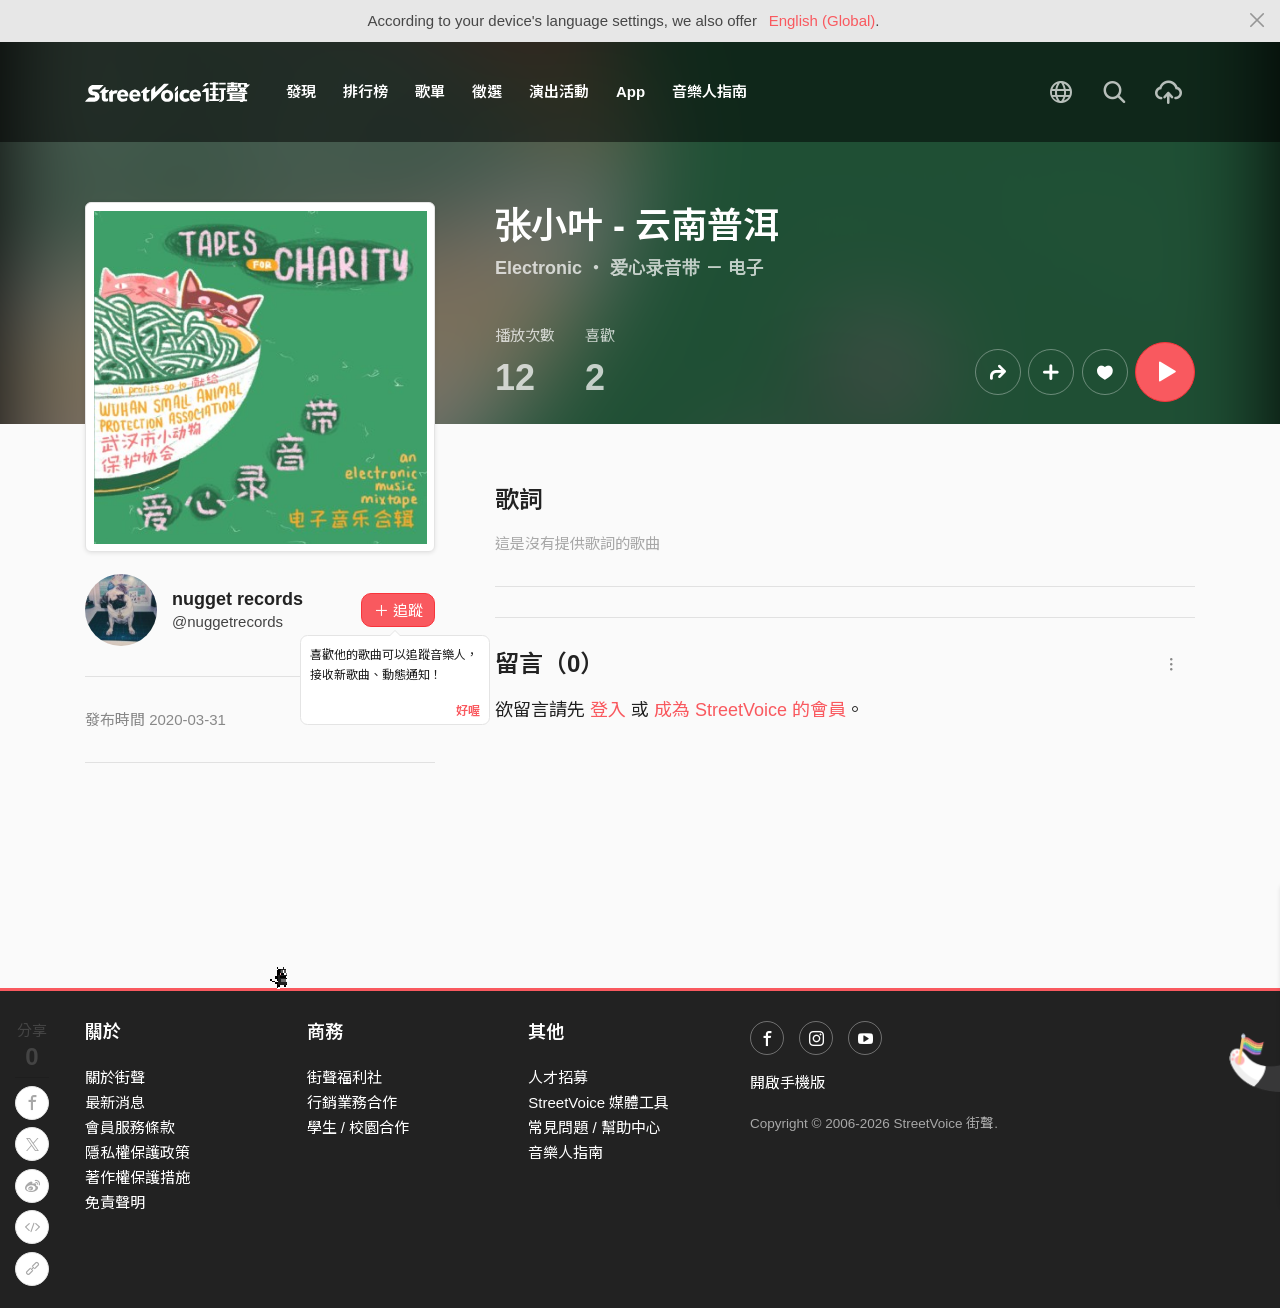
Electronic (538, 268)
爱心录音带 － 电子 (687, 268)
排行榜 (365, 91)
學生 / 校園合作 (358, 1127)
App (630, 91)
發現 (301, 91)
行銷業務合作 (352, 1102)
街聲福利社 (344, 1077)
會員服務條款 (130, 1127)
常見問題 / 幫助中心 (594, 1127)
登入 (608, 710)
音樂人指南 (709, 91)
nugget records (237, 599)
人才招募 (558, 1077)
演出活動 (559, 91)
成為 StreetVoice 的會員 (750, 710)
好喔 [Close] (468, 711)
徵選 (487, 91)
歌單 (430, 91)
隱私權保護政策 (137, 1152)
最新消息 (115, 1102)
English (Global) (822, 20)
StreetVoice (167, 92)
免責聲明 (115, 1202)
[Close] (1257, 21)
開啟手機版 (787, 1082)
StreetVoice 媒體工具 (598, 1102)
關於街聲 (115, 1077)
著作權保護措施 (137, 1177)
